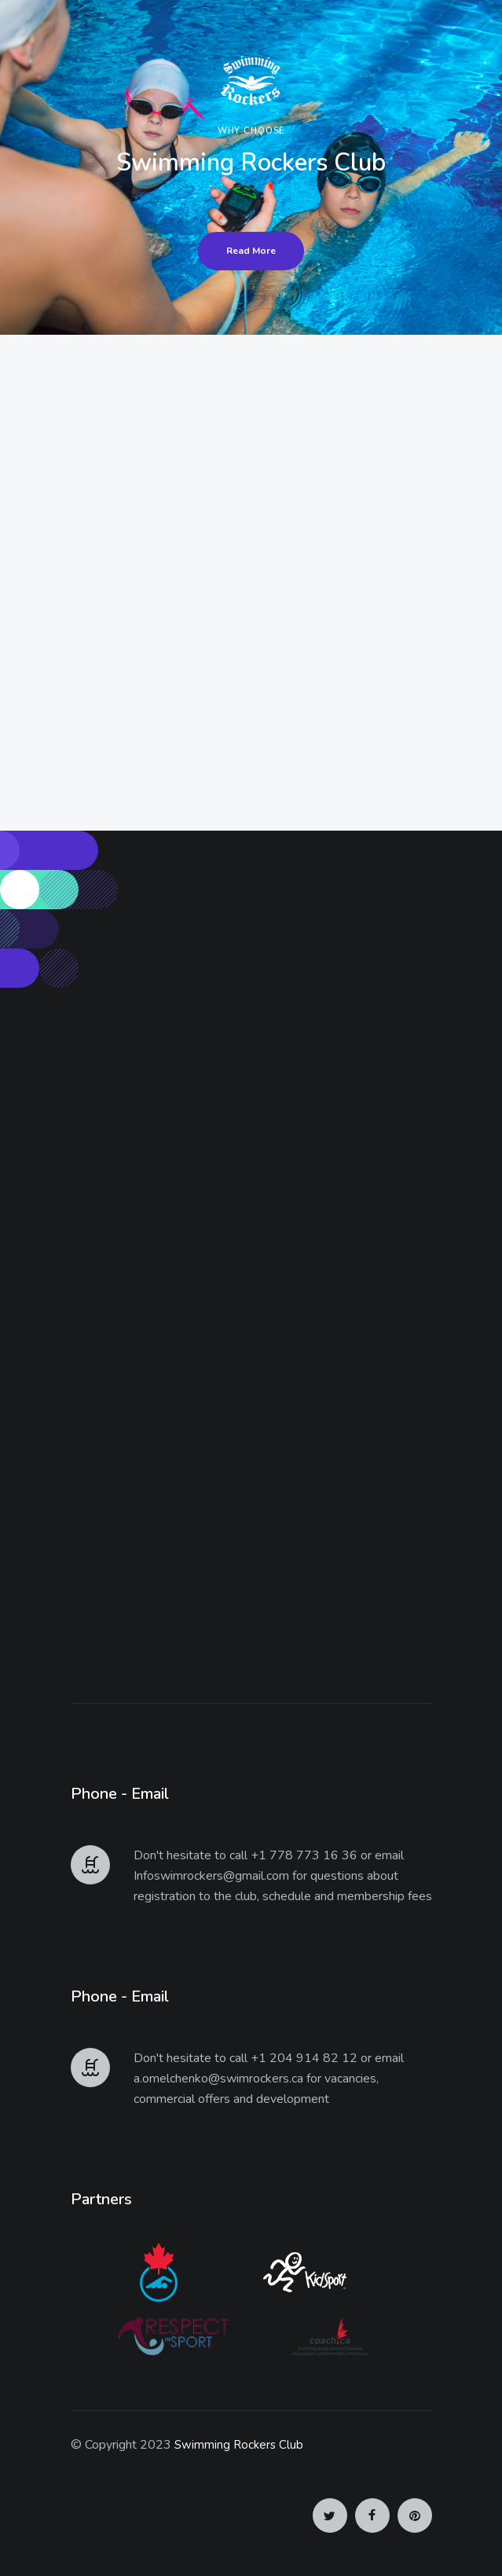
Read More (251, 250)
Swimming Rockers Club (238, 2445)
